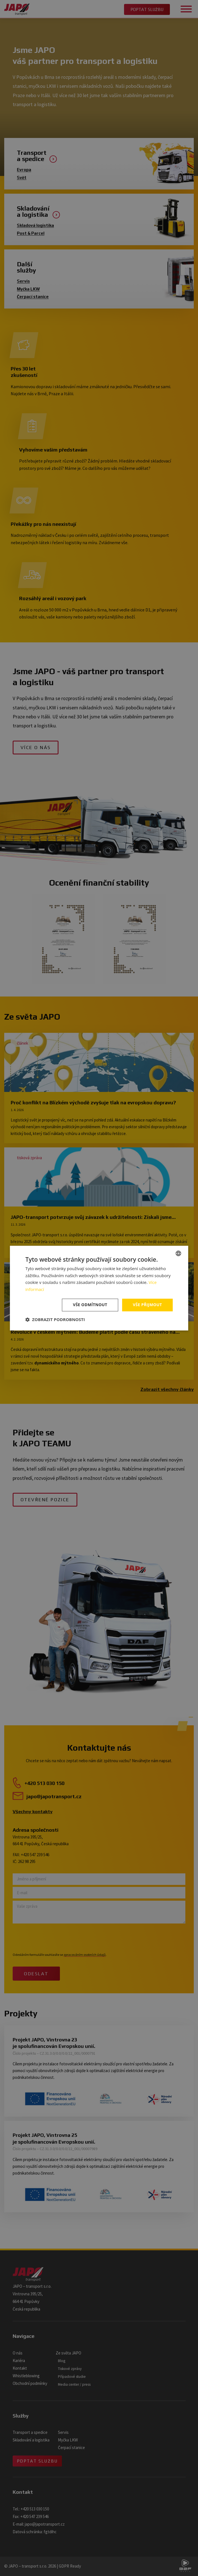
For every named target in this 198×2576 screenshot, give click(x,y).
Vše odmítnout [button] (90, 1304)
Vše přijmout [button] (147, 1304)
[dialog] (99, 1288)
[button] (55, 1319)
